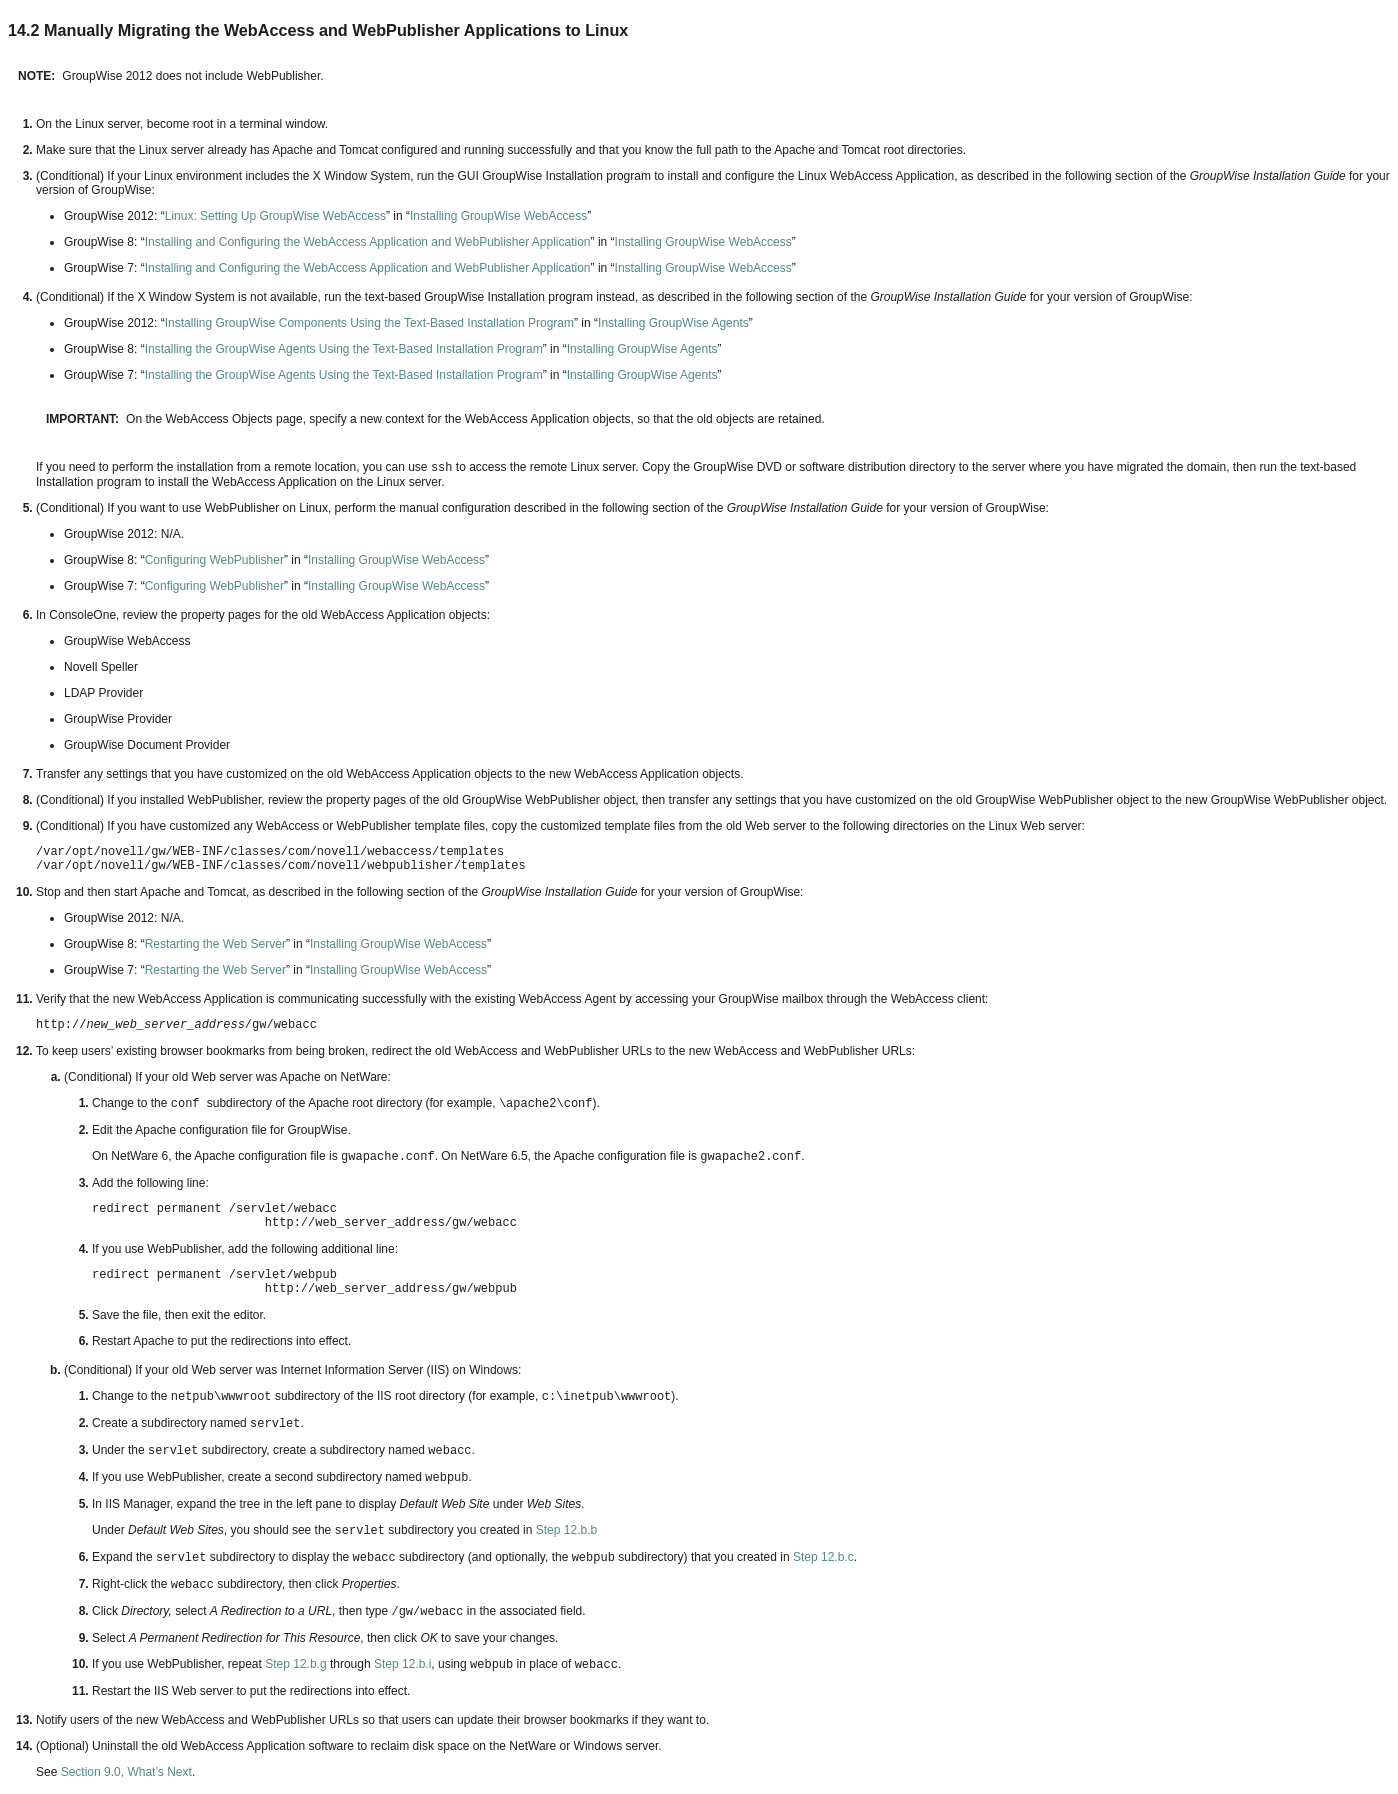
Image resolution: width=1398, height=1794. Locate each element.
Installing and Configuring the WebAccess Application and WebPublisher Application (368, 242)
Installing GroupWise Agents (673, 323)
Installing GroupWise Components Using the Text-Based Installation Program (369, 323)
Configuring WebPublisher (214, 560)
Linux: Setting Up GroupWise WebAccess (275, 216)
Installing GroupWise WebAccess (498, 216)
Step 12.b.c (823, 1557)
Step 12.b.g (295, 1664)
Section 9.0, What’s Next (126, 1772)
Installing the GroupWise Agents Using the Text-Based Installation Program (344, 349)
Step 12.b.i (402, 1664)
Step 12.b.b (566, 1530)
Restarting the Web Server (215, 944)
